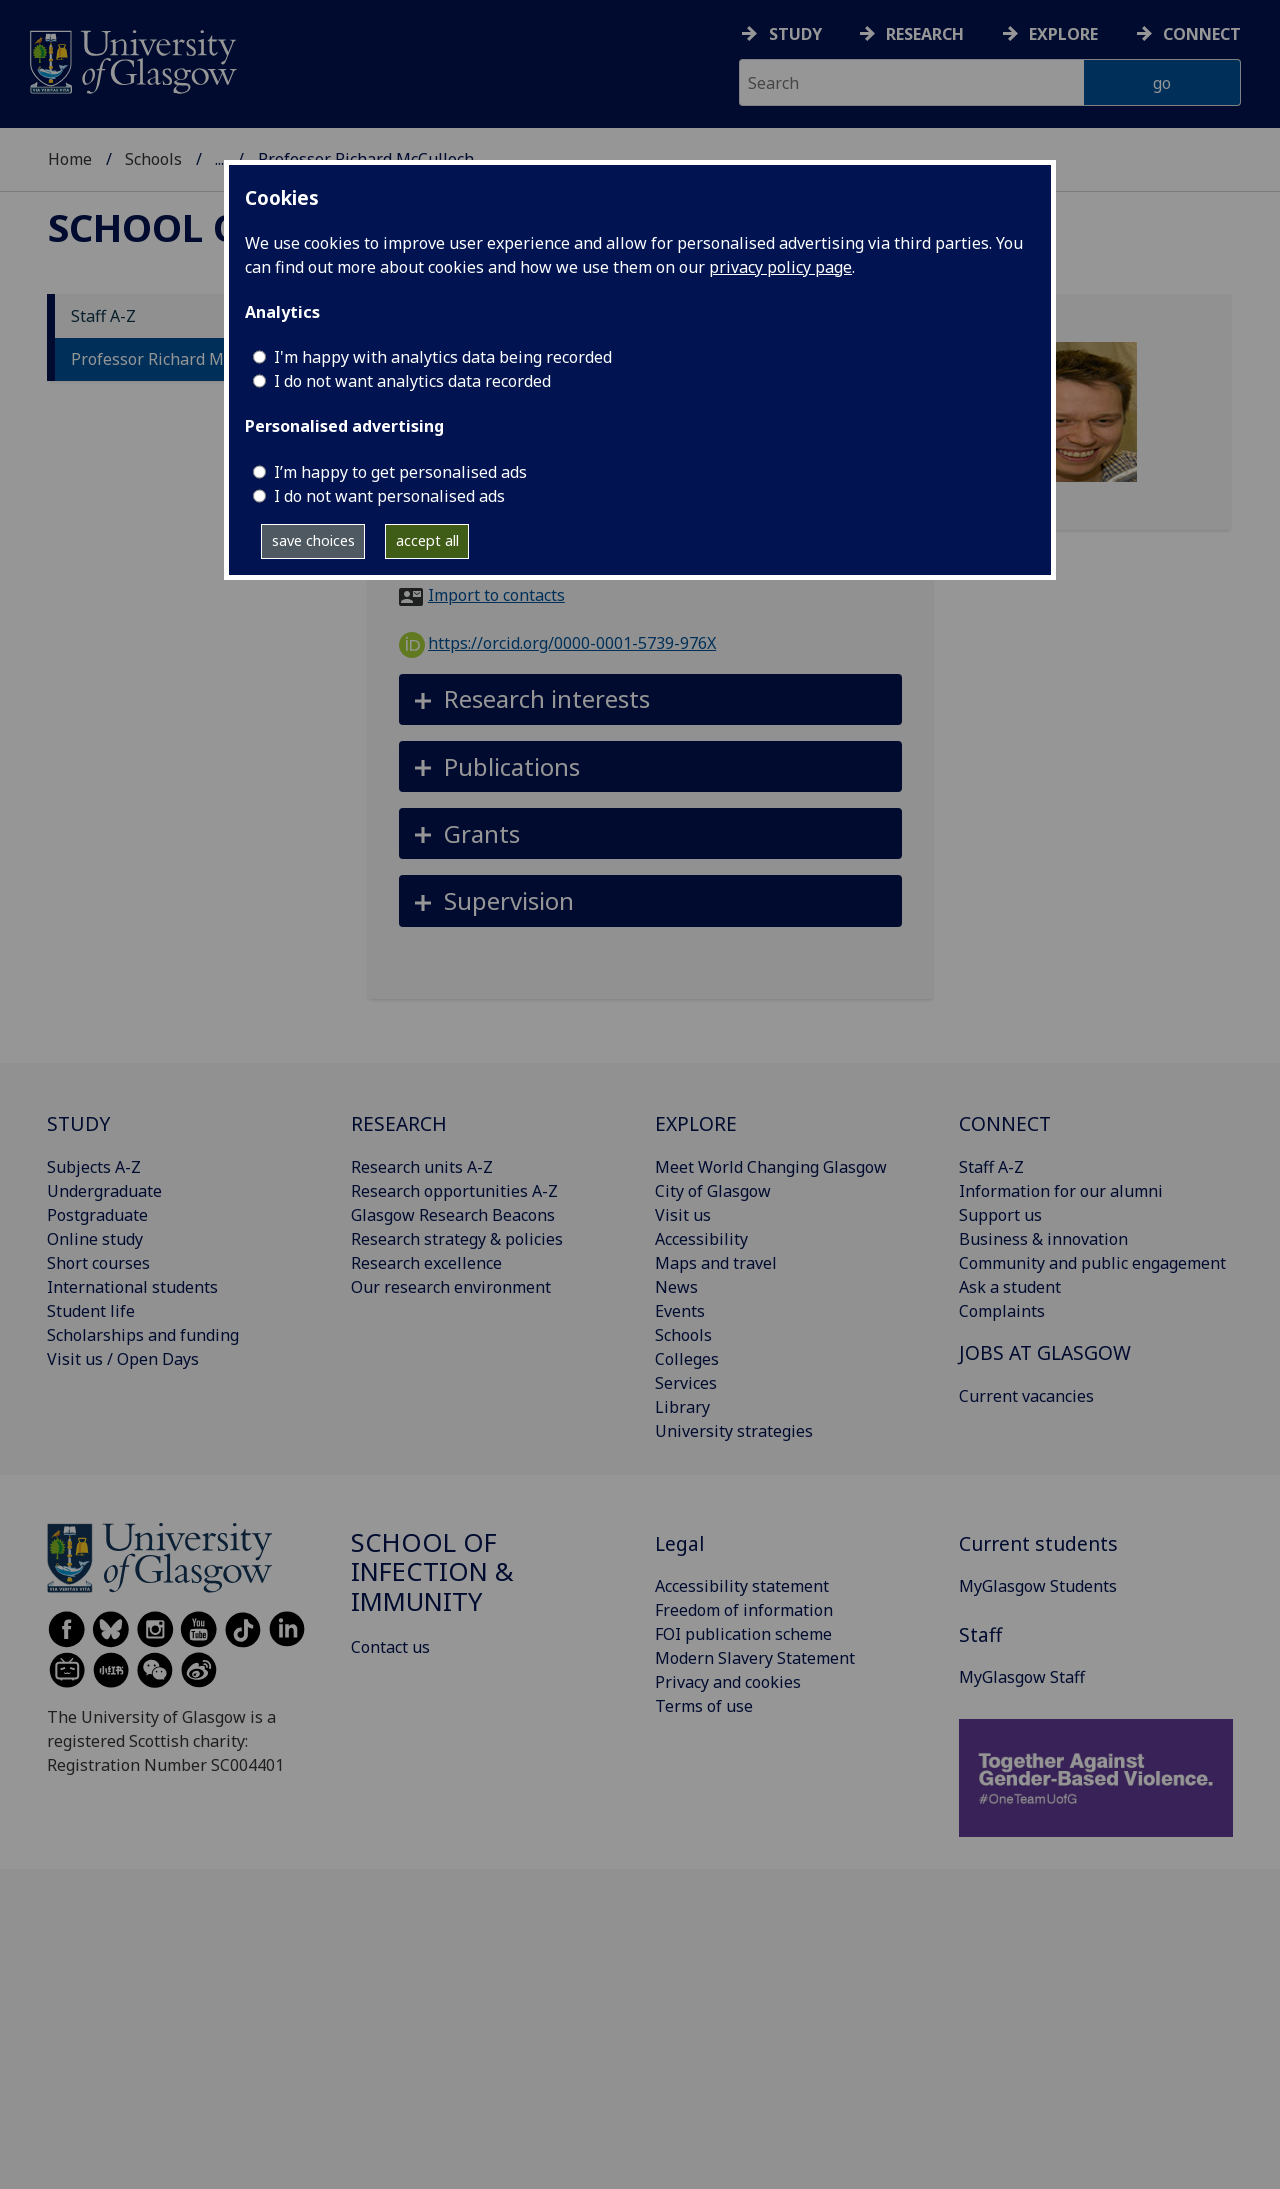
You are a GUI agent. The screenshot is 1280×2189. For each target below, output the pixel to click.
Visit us (683, 1215)
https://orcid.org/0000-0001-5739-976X (557, 643)
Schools (153, 159)
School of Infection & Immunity (432, 1572)
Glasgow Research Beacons (453, 1215)
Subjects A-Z (94, 1167)
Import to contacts (496, 595)
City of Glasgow (713, 1191)
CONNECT (1005, 1123)
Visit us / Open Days (123, 1359)
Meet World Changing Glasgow (771, 1167)
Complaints (1002, 1311)
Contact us (390, 1647)
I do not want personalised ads (389, 496)
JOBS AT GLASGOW (1045, 1352)
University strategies (734, 1431)
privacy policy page (780, 267)
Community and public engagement (1092, 1263)
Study (795, 34)
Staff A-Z (103, 316)
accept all (427, 540)
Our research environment (451, 1287)
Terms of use (704, 1706)
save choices (313, 540)
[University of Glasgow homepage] (131, 59)
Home (70, 159)
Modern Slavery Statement (755, 1658)
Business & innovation (1043, 1239)
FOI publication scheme (743, 1634)
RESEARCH (399, 1123)
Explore (1063, 34)
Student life (91, 1311)
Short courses (98, 1263)
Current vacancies (1026, 1396)
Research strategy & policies (457, 1239)
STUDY (78, 1123)
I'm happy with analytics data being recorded (443, 357)
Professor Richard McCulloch (179, 359)
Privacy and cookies (728, 1682)
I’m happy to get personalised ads (400, 472)
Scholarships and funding (143, 1335)
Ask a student (1010, 1287)
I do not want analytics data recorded (412, 381)
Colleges (687, 1359)
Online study (95, 1239)
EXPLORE (696, 1123)
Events (680, 1311)
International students (132, 1287)
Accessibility (701, 1239)
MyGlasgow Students (1038, 1586)
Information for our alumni (1061, 1191)
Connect (1202, 34)
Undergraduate (104, 1191)
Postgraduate (97, 1215)
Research (925, 34)
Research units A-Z (422, 1167)
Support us (1000, 1215)
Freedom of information (744, 1610)
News (676, 1287)
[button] (650, 699)
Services (686, 1383)
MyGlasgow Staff (1022, 1677)
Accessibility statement (742, 1586)
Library (682, 1407)
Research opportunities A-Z (454, 1191)
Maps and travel (716, 1263)
